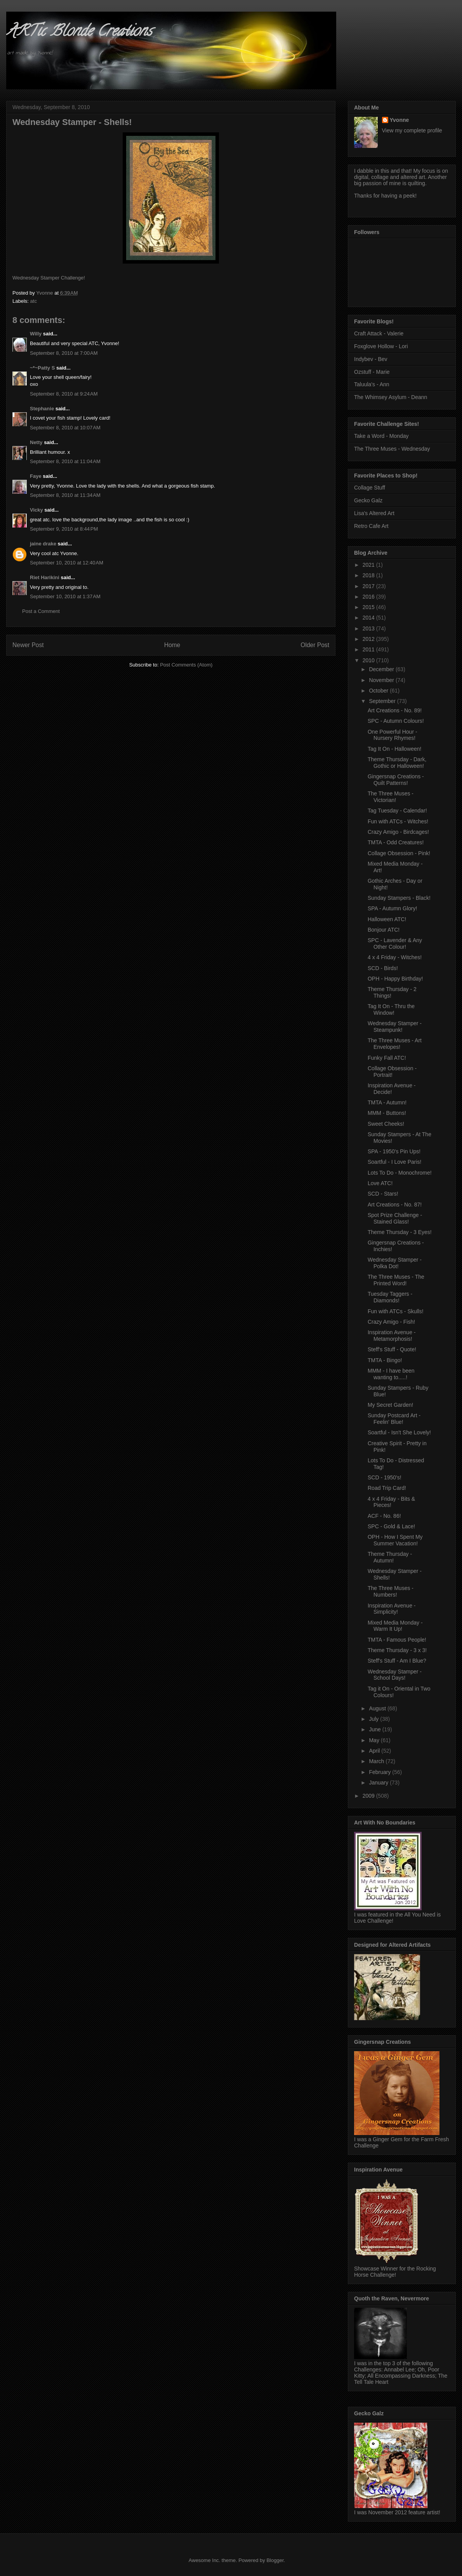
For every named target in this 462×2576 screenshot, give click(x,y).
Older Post (314, 645)
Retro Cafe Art (371, 526)
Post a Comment (41, 611)
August (378, 1708)
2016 (369, 597)
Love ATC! (380, 1183)
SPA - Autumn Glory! (392, 908)
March (377, 1761)
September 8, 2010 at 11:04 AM (65, 461)
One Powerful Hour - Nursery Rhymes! (392, 735)
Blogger (274, 2560)
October (379, 690)
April (375, 1751)
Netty (36, 442)
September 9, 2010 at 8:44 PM (64, 529)
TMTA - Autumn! (387, 1102)
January (379, 1782)
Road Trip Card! (387, 1488)
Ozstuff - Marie (372, 372)
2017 (369, 586)
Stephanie (42, 408)
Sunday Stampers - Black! (399, 898)
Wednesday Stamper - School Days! (395, 1674)
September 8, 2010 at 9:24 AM (64, 394)
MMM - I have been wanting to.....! (391, 1374)
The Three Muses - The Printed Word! (396, 1280)
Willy (36, 334)
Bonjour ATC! (383, 930)
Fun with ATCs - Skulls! (396, 1311)
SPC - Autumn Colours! (396, 721)
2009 (369, 1796)
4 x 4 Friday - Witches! (395, 957)
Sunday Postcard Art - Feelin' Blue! (394, 1418)
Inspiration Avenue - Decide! (392, 1088)
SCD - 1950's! (384, 1477)
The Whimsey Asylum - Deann (390, 397)
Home (172, 645)
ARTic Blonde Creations (79, 32)
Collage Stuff (369, 487)
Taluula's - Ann (371, 384)
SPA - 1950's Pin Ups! (394, 1151)
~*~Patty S (42, 368)
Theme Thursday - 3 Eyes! (400, 1232)
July (374, 1719)
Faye (36, 476)
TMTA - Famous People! (397, 1640)
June (375, 1729)
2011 (369, 649)
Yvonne (399, 120)
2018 (369, 575)
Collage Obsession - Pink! (399, 853)
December (382, 669)
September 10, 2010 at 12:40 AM (66, 563)
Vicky (36, 510)
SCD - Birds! (383, 968)
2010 (369, 660)
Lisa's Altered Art (374, 513)
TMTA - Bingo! (385, 1360)
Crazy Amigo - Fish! (391, 1322)
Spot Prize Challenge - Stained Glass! (395, 1218)
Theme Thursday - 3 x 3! (397, 1650)
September (383, 701)
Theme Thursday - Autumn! (390, 1557)
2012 (369, 639)
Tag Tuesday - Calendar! (397, 810)
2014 (369, 617)
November (382, 680)
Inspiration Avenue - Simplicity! (392, 1608)
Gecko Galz (368, 500)
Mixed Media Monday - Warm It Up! (395, 1626)
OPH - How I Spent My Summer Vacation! (395, 1540)
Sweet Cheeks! (386, 1124)
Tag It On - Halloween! (395, 749)
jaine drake (43, 544)
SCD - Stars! (383, 1194)
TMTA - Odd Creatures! (396, 842)
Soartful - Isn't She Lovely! (399, 1432)
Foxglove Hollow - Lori (381, 346)
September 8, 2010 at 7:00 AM (64, 353)
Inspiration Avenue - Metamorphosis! (392, 1335)
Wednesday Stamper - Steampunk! (395, 1026)
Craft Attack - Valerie (378, 333)
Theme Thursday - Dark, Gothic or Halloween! (397, 762)
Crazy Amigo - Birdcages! (398, 832)
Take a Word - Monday (381, 436)
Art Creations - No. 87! (395, 1204)
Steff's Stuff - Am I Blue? (397, 1661)
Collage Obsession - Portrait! (392, 1071)
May (374, 1740)
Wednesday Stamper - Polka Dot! (395, 1263)
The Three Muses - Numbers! (390, 1591)
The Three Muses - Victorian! (390, 796)
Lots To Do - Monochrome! (400, 1173)
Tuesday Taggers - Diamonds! (390, 1297)
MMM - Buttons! (387, 1113)
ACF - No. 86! (384, 1516)
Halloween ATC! (387, 919)
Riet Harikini (44, 577)
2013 (369, 628)
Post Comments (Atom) (186, 665)
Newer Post (28, 645)
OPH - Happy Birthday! (395, 979)
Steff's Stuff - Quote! (392, 1349)
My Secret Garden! (390, 1405)
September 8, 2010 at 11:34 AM (65, 495)
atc (33, 301)
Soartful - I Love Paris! (395, 1162)
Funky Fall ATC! (387, 1058)
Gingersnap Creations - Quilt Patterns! (396, 779)
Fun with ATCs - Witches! (398, 821)
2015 (369, 607)
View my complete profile (412, 130)
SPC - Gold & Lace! (391, 1526)
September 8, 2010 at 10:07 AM (65, 427)
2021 (369, 565)
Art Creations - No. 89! (395, 710)
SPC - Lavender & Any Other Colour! (395, 943)
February (380, 1772)
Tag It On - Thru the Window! (391, 1009)
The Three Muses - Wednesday (392, 449)
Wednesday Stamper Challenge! (48, 278)
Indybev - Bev (370, 359)
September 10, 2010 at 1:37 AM (65, 596)
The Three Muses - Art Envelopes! (395, 1043)
